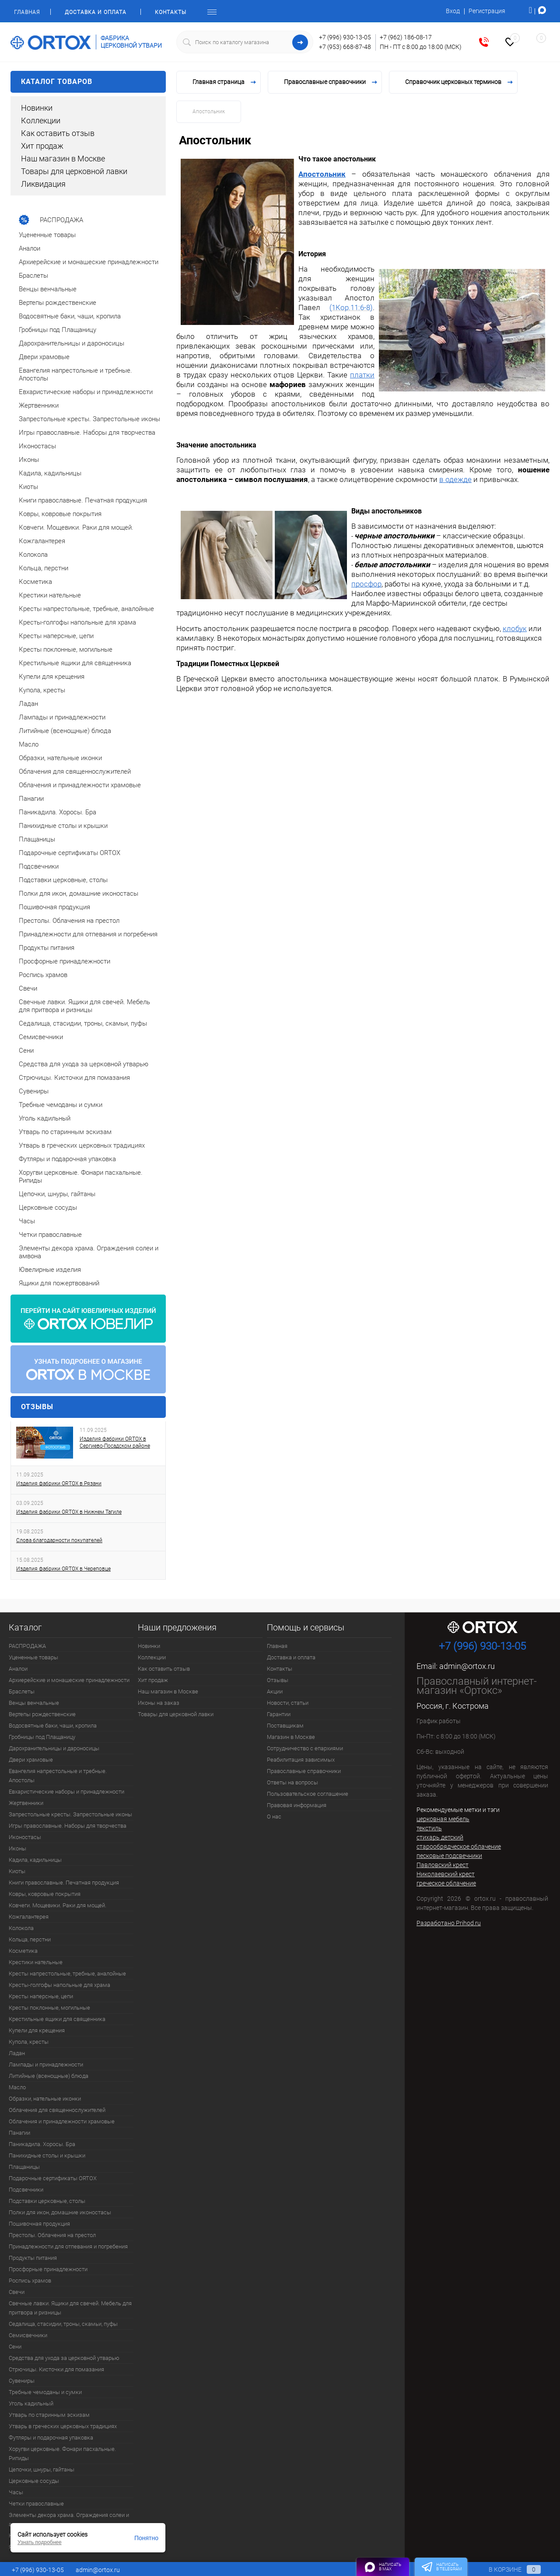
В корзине (506, 2569)
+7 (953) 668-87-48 (345, 46)
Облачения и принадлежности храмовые (62, 2121)
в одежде (455, 479)
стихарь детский (439, 1837)
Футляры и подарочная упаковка (51, 2437)
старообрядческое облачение (458, 1846)
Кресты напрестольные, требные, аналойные (67, 1973)
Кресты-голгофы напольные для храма (59, 1985)
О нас (274, 1816)
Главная (27, 12)
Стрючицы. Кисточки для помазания (56, 2369)
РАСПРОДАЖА (27, 1646)
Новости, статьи (287, 1703)
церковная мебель (442, 1818)
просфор (366, 583)
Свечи (16, 2292)
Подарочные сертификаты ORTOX (53, 2178)
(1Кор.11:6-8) (351, 307)
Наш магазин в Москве (63, 158)
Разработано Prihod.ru (448, 1923)
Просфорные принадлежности (48, 2269)
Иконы (17, 1848)
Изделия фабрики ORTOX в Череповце (63, 1569)
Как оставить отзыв (57, 133)
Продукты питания (33, 2258)
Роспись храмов (30, 2280)
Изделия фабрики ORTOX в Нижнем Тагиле (69, 1512)
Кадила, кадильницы (35, 1860)
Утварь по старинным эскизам (49, 2415)
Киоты (17, 1871)
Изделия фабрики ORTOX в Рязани (59, 1483)
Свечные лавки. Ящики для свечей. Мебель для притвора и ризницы (70, 2308)
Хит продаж (42, 145)
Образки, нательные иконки (45, 2098)
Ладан (17, 2053)
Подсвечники (26, 2189)
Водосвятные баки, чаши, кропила (53, 1725)
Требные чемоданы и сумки (45, 2392)
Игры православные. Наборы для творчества (67, 1825)
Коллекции (40, 120)
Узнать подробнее (40, 2542)
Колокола (21, 1928)
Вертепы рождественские (42, 1714)
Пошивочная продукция (39, 2223)
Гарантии (278, 1714)
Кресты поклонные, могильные (49, 2007)
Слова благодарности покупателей (59, 1540)
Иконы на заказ (158, 1703)
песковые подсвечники (449, 1855)
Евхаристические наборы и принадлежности (66, 1791)
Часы (16, 2492)
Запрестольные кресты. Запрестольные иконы (70, 1814)
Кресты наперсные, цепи (41, 1996)
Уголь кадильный (31, 2403)
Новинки (36, 107)
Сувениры (22, 2380)
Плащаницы (24, 2167)
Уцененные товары (33, 1657)
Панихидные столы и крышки (47, 2155)
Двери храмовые (31, 1759)
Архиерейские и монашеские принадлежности (69, 1680)
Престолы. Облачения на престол (52, 2235)
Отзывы (37, 1407)
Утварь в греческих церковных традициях (63, 2426)
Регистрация (487, 10)
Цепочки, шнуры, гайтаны (41, 2469)
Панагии (19, 2132)
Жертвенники (26, 1803)
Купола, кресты (29, 2041)
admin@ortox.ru (467, 1666)
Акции (275, 1691)
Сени (15, 2346)
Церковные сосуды (34, 2481)
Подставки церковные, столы (47, 2201)
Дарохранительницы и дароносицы (54, 1748)
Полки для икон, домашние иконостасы (60, 2212)
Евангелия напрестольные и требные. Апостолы (58, 1776)
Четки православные (36, 2503)
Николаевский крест (445, 1874)
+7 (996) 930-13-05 (345, 37)
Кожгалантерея (29, 1916)
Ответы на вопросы (292, 1782)
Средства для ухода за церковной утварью (64, 2358)
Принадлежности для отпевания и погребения (68, 2246)
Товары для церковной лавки (74, 171)
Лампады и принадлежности (46, 2064)
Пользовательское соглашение (307, 1794)
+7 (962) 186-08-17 (406, 37)
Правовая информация (296, 1805)
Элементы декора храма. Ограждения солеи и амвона (69, 2519)
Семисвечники (28, 2335)
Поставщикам (285, 1725)
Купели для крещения (37, 2030)
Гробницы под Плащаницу (42, 1737)
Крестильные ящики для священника (57, 2019)
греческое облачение (446, 1883)
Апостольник (322, 174)
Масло (17, 2087)
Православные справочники (304, 1771)
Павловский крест (442, 1864)
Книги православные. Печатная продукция (64, 1882)
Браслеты (22, 1691)
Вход (453, 10)
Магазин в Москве (291, 1737)
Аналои (18, 1668)
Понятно (146, 2537)
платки (362, 374)
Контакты (170, 12)
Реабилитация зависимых (301, 1759)
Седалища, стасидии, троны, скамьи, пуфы (63, 2324)
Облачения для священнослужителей (57, 2110)
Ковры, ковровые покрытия (44, 1894)
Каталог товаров (88, 82)
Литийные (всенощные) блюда (48, 2076)
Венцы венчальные (34, 1703)
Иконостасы (25, 1837)
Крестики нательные (36, 1962)
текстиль (429, 1828)
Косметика (23, 1951)
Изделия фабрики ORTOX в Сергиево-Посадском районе (115, 1442)
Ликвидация (43, 183)
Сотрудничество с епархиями (305, 1748)
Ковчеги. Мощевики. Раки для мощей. (57, 1905)
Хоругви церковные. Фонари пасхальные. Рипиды (62, 2453)
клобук (515, 628)
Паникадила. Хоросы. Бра (42, 2144)
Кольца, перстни (30, 1939)
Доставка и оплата (95, 12)
